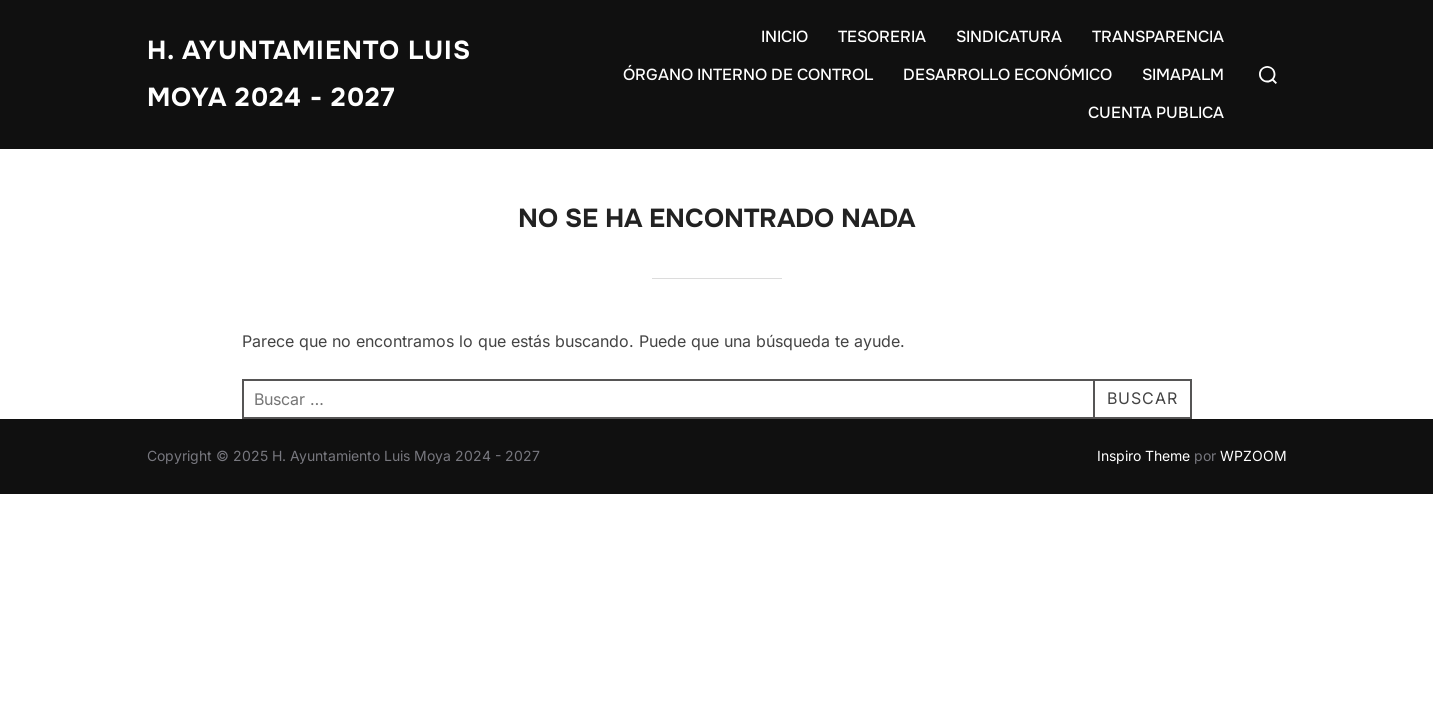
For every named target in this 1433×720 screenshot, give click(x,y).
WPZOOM (1253, 455)
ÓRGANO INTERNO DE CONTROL (748, 74)
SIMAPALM (1183, 74)
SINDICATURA (1009, 36)
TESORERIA (882, 36)
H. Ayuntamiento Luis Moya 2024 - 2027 (309, 74)
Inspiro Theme (1143, 455)
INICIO (784, 36)
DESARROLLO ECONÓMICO (1007, 74)
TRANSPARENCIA (1158, 36)
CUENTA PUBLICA (1156, 112)
